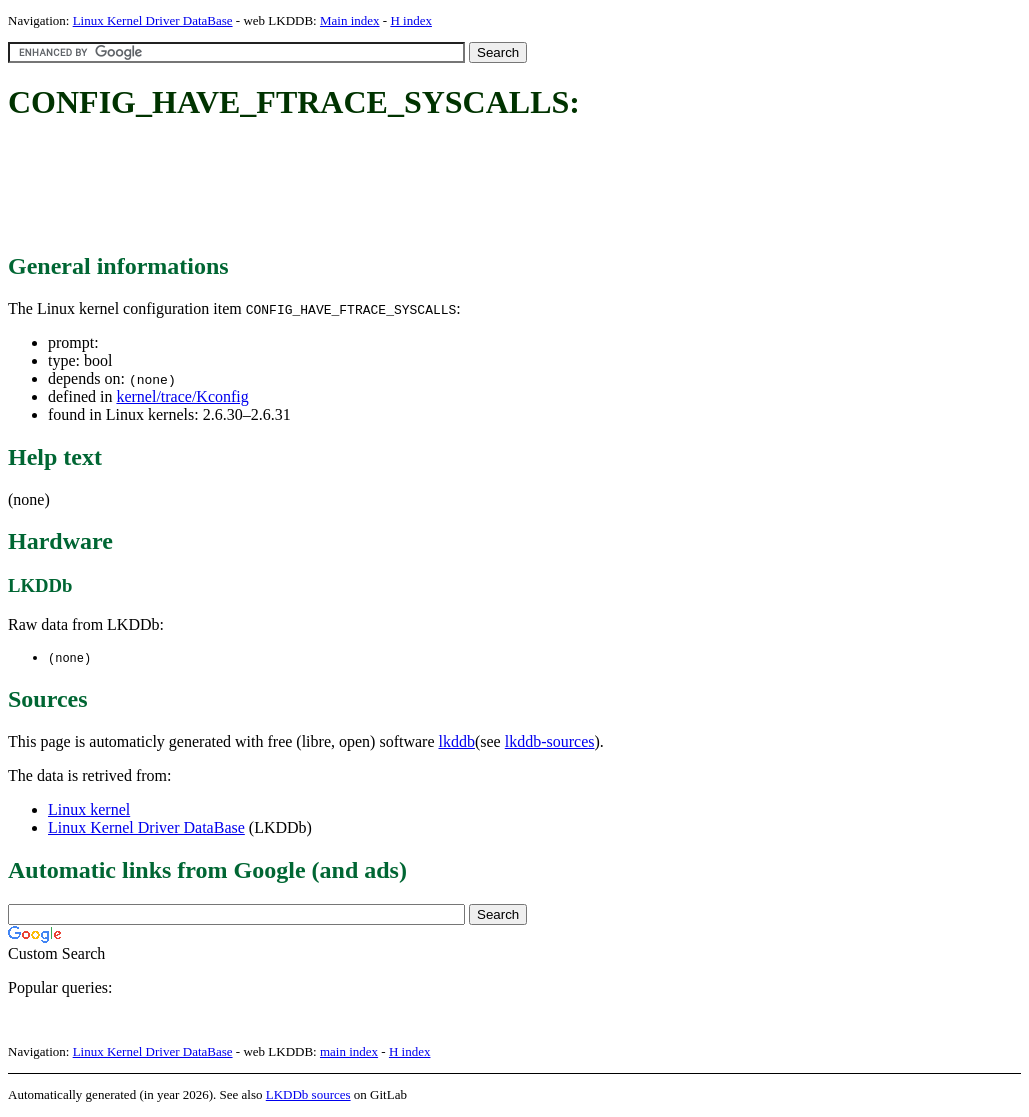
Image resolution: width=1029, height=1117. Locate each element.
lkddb (457, 742)
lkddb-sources (550, 742)
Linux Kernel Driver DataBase (153, 20)
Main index (350, 20)
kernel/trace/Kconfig (182, 396)
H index (411, 20)
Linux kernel (89, 810)
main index (349, 1052)
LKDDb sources (308, 1095)
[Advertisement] (372, 188)
